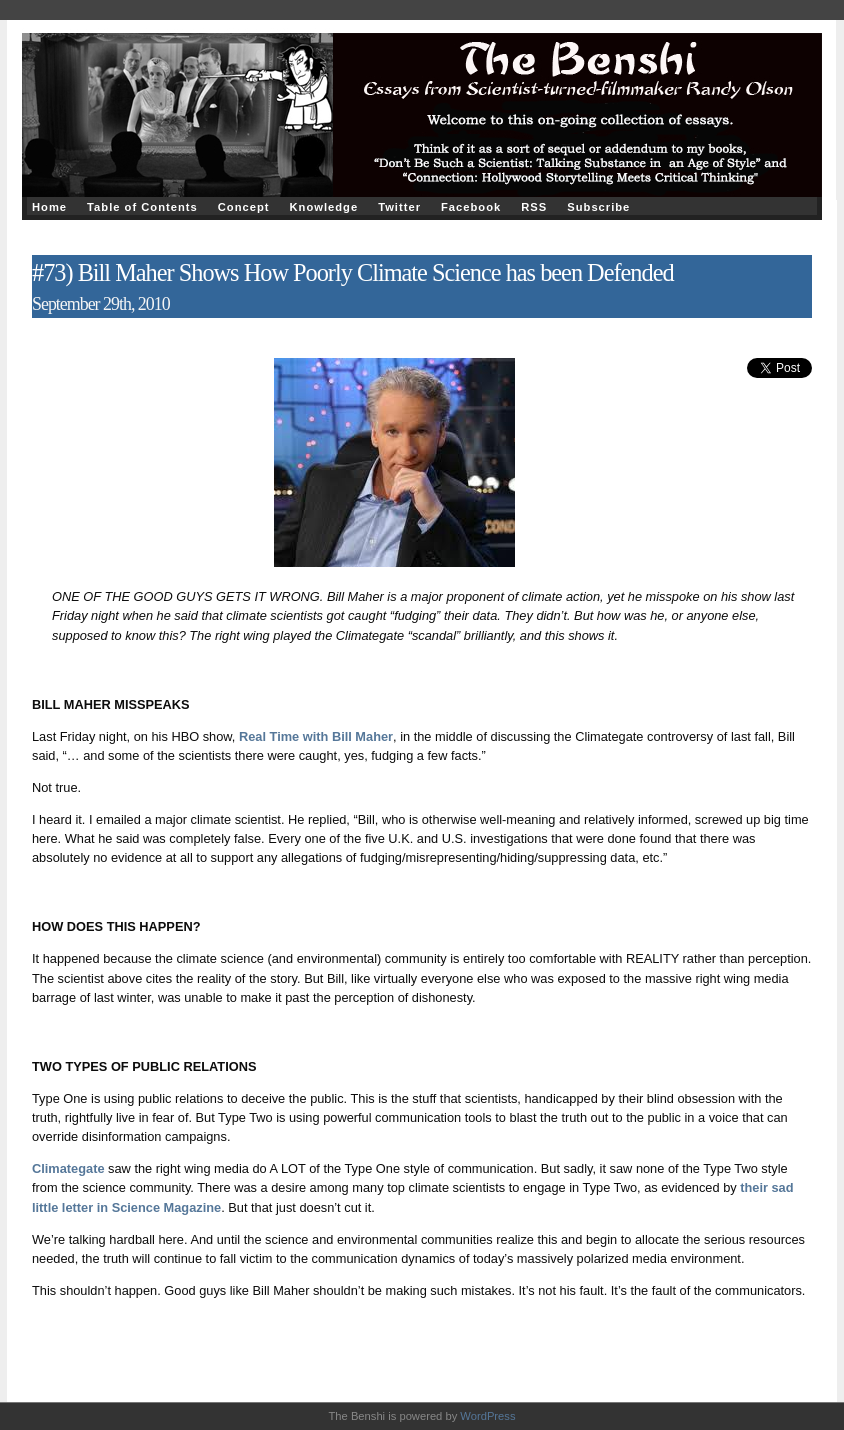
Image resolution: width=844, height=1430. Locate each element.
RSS (534, 207)
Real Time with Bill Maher (316, 736)
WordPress (487, 1416)
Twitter (399, 207)
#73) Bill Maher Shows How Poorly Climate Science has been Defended (353, 272)
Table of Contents (142, 207)
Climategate (68, 1168)
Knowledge (323, 207)
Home (49, 207)
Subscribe (598, 207)
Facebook (471, 207)
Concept (244, 207)
